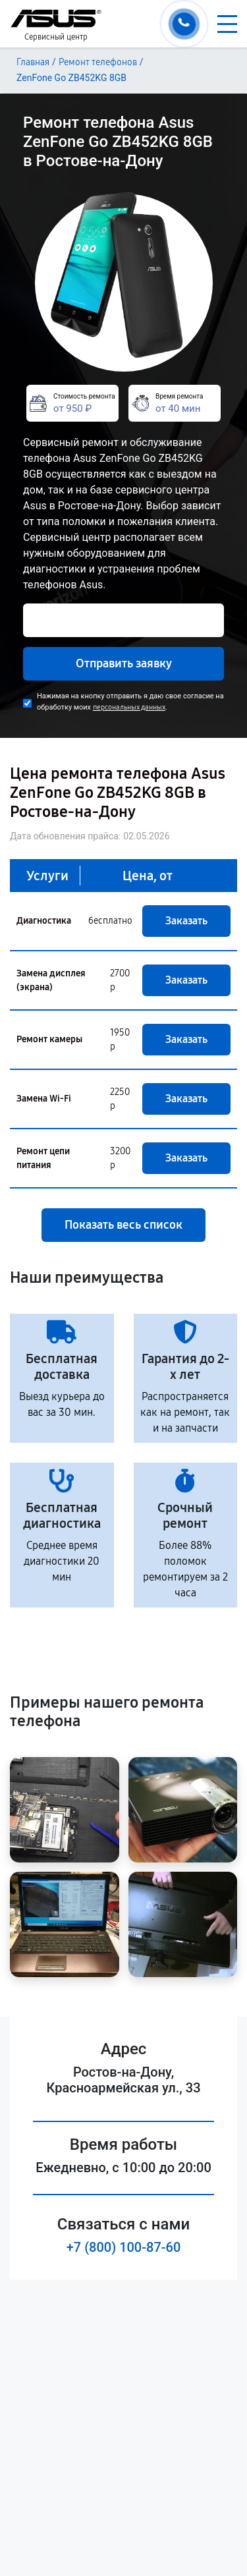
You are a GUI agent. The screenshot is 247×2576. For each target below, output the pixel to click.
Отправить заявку (124, 663)
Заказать (186, 920)
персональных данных (129, 707)
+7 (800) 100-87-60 (124, 2247)
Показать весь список (123, 1225)
